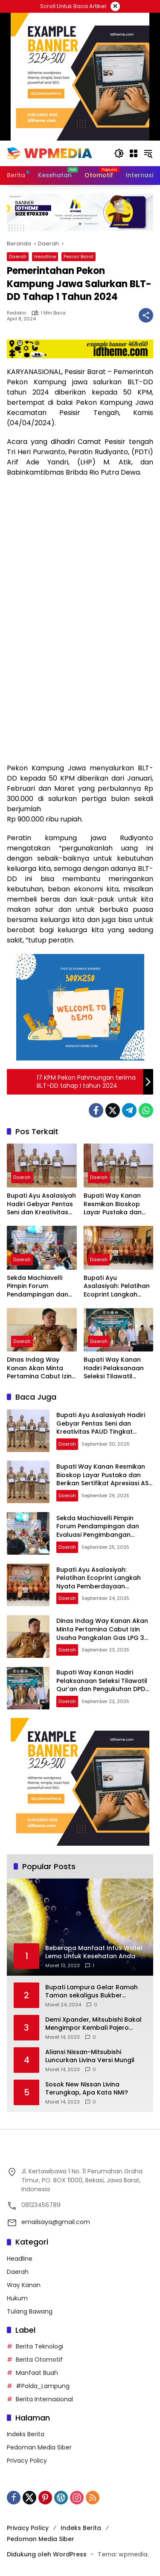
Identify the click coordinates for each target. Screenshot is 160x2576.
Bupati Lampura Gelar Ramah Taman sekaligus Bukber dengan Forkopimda (91, 1991)
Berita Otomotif (39, 2359)
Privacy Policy (27, 2460)
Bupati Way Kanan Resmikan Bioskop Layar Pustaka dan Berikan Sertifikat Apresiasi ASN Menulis (117, 1204)
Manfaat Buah (37, 2373)
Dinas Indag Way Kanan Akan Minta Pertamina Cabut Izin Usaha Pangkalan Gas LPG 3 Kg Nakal (41, 1368)
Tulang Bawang (29, 2311)
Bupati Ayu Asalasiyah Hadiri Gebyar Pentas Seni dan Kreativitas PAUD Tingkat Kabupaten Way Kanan (41, 1204)
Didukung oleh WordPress (47, 2554)
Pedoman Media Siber (39, 2447)
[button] (119, 153)
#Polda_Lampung (43, 2386)
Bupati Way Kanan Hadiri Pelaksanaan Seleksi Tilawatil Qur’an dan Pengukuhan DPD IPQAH (114, 1368)
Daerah (17, 256)
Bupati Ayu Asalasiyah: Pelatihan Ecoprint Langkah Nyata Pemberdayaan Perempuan (118, 1286)
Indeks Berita (25, 2434)
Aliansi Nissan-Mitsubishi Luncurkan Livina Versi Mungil (89, 2056)
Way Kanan (24, 2285)
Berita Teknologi (39, 2346)
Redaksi (16, 313)
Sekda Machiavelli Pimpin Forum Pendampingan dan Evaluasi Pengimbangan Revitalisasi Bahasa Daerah (37, 1286)
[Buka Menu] (133, 153)
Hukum (17, 2298)
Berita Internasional (44, 2399)
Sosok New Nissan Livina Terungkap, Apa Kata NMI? (86, 2088)
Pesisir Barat (78, 256)
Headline (45, 256)
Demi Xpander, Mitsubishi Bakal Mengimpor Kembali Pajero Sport (93, 2024)
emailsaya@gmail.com (55, 2222)
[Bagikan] (146, 315)
